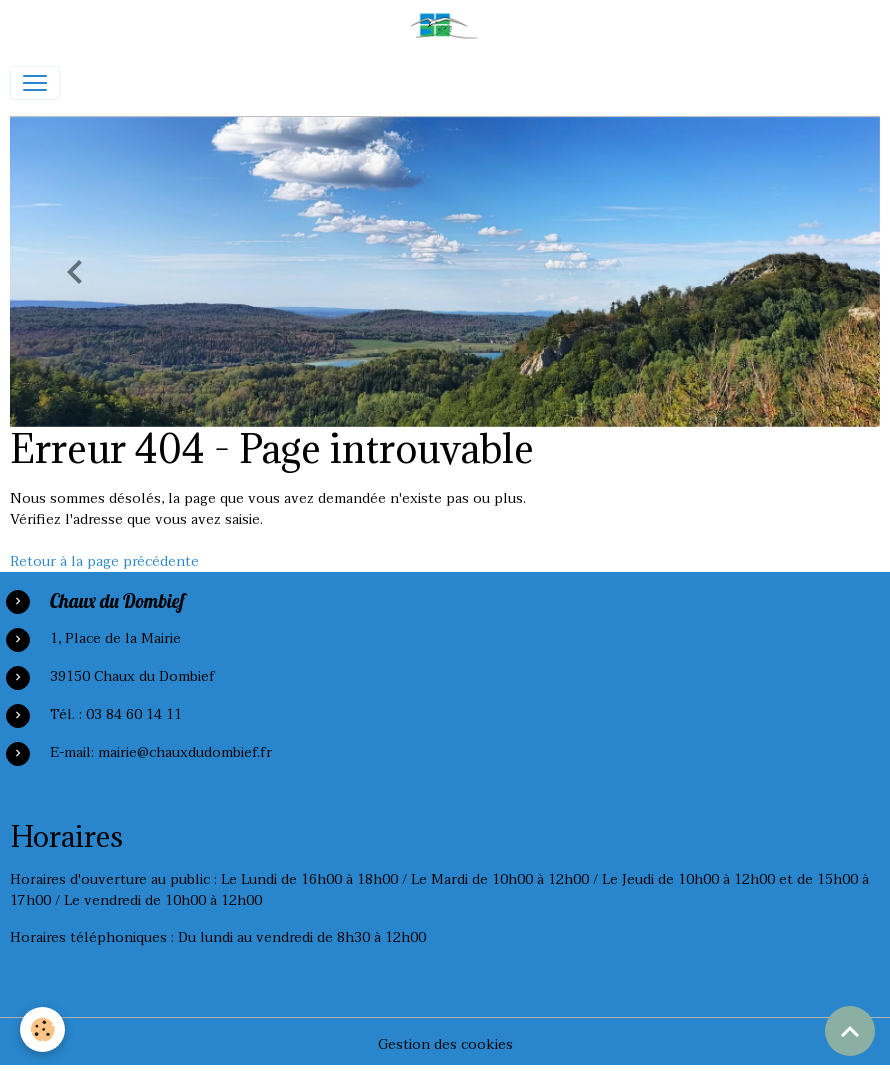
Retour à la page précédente (104, 561)
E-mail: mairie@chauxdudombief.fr (161, 752)
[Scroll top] (850, 1031)
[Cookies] (42, 1029)
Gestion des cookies (445, 1044)
